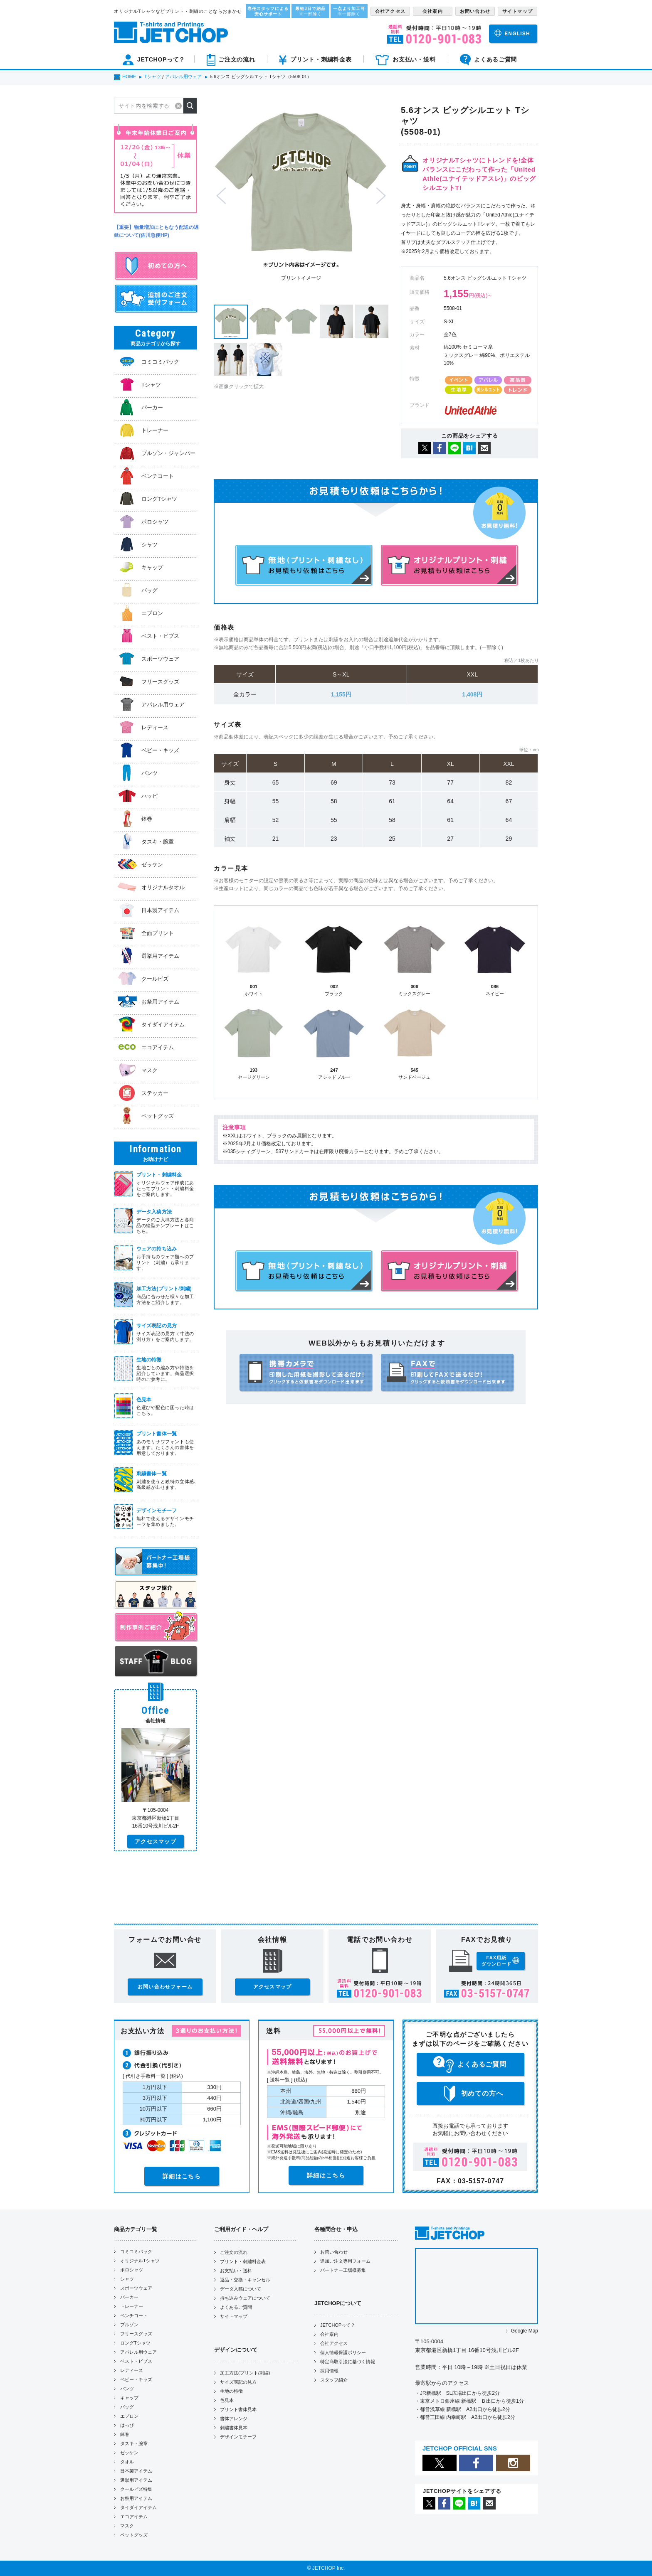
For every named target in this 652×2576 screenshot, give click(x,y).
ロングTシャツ (135, 2342)
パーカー (129, 2297)
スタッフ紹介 (334, 2379)
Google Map (524, 2331)
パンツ (127, 2388)
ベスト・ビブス (136, 2361)
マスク (127, 2525)
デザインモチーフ (238, 2436)
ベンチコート (134, 2315)
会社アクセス (334, 2343)
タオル (127, 2461)
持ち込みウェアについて (245, 2298)
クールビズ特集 (136, 2489)
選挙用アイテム (136, 2480)
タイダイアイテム (138, 2507)
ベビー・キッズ (136, 2379)
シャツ (127, 2278)
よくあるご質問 (236, 2307)
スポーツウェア (136, 2288)
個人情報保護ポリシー (343, 2352)
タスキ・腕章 (134, 2443)
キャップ (129, 2397)
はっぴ (127, 2425)
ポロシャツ (131, 2269)
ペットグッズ (134, 2534)
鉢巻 (124, 2434)
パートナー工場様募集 (343, 2270)
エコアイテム (134, 2516)
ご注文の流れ (233, 2252)
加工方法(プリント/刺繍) (245, 2372)
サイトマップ (233, 2316)
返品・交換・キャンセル (245, 2279)
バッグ (127, 2406)
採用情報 (329, 2370)
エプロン (129, 2416)
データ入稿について (240, 2288)
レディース (131, 2370)
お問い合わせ (334, 2251)
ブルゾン (129, 2324)
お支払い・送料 (236, 2270)
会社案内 (329, 2334)
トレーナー (131, 2306)
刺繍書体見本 (233, 2427)
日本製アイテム (136, 2470)
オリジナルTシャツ (140, 2260)
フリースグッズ (136, 2333)
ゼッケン (129, 2452)
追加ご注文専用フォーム (345, 2261)
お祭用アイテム (136, 2498)
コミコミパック (136, 2251)
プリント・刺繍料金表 (243, 2261)
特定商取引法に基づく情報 (347, 2361)
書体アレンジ (233, 2418)
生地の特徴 (231, 2391)
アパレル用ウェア (138, 2352)
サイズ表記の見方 (238, 2381)
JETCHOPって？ (337, 2325)
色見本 (227, 2400)
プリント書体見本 (238, 2409)
